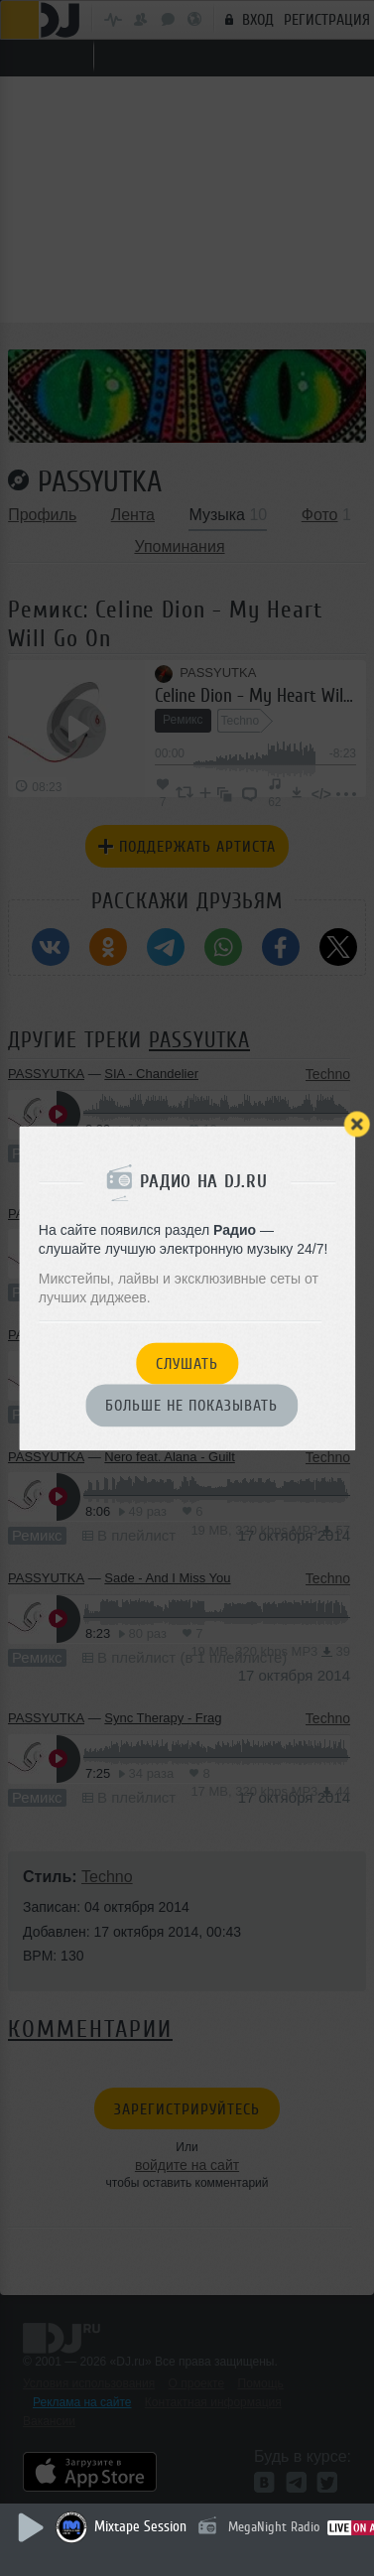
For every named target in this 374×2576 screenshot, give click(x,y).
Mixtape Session (140, 2526)
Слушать (187, 1364)
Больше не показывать (191, 1407)
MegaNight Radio (273, 2526)
